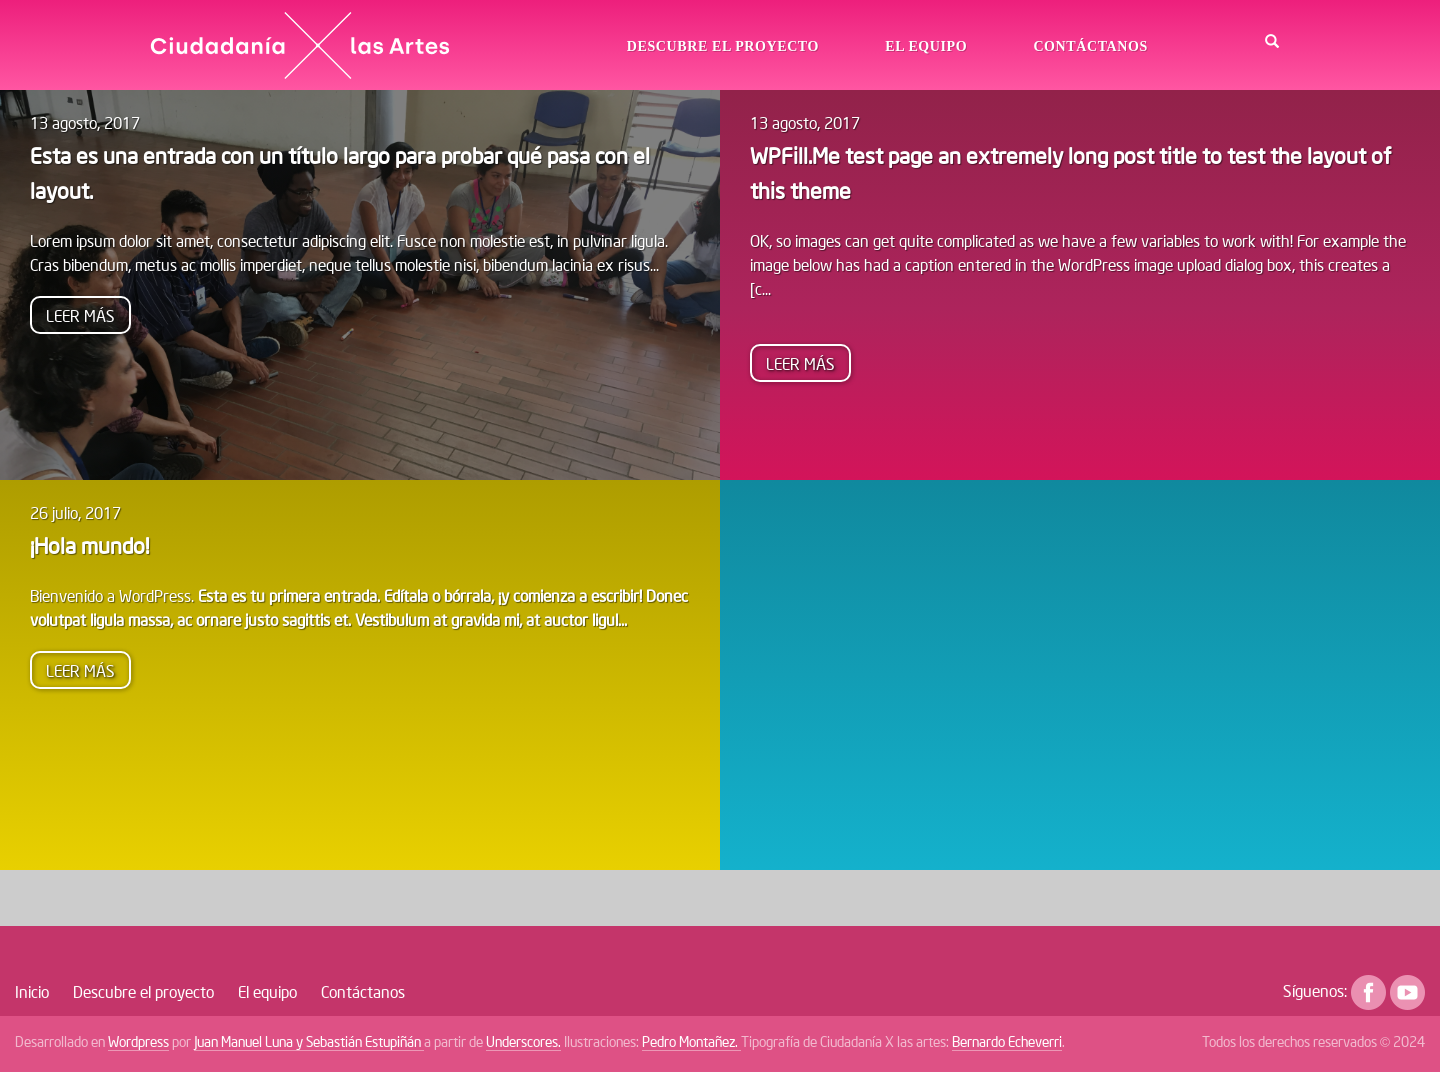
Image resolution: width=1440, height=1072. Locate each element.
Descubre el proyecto (723, 46)
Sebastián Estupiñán (365, 1041)
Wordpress (138, 1041)
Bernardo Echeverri (1007, 1041)
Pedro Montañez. (691, 1041)
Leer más (88, 318)
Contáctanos (1090, 46)
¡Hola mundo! (89, 545)
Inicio (32, 991)
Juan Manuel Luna (245, 1041)
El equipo (926, 46)
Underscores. (523, 1041)
